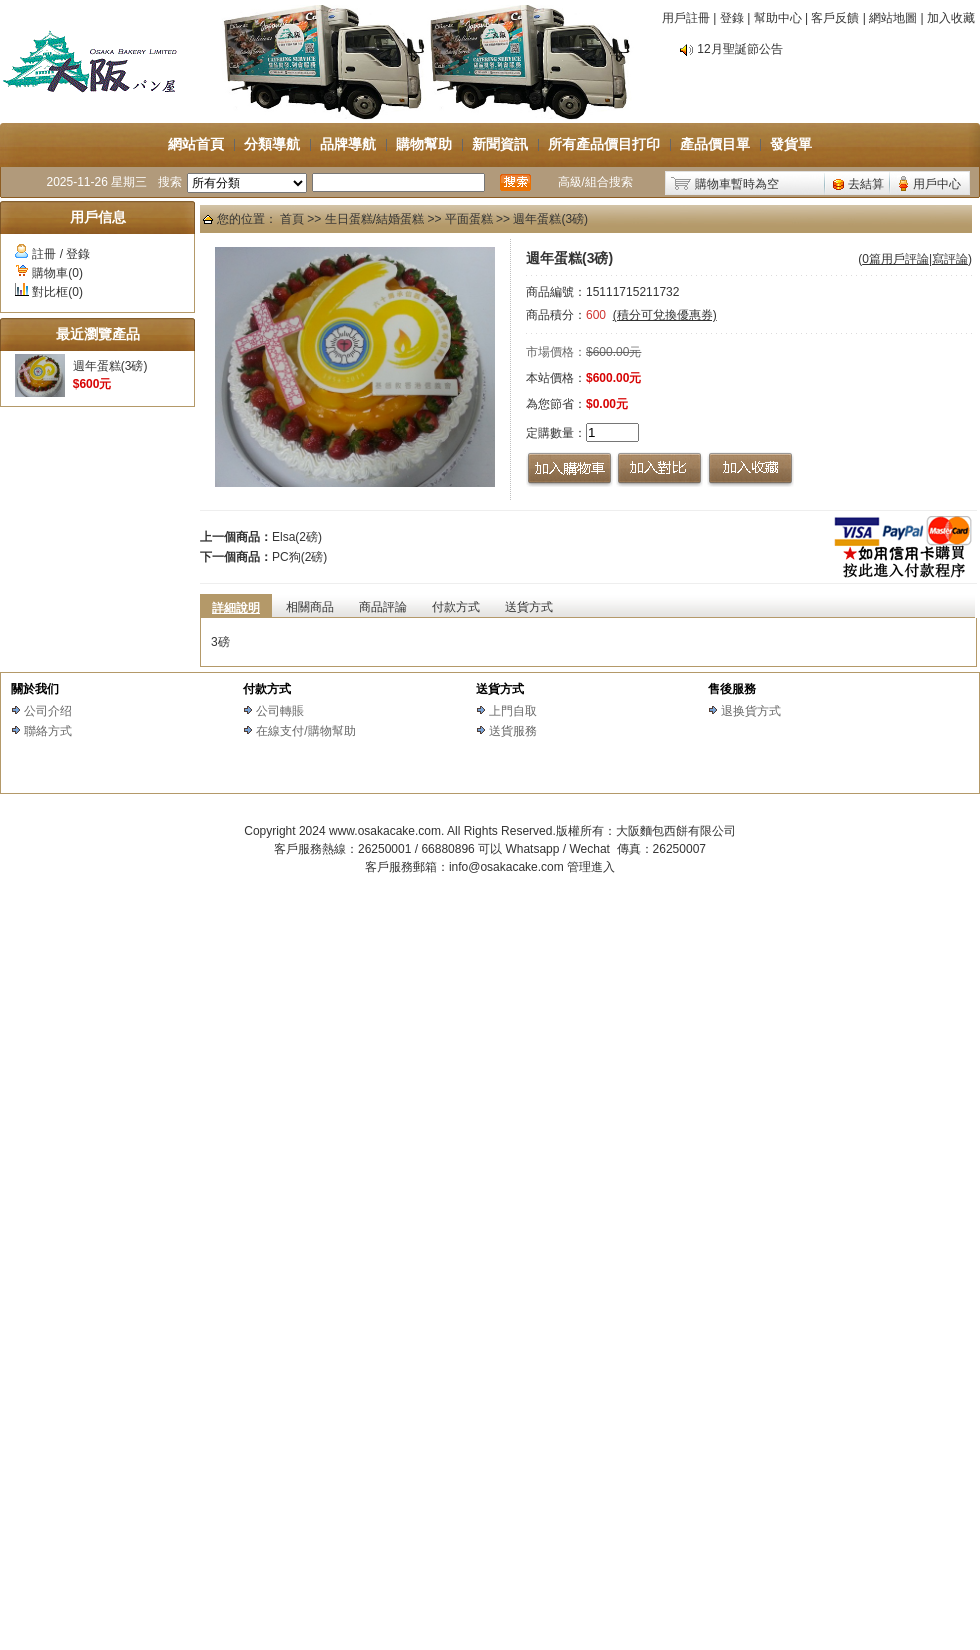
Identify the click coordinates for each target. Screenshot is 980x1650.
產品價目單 (715, 144)
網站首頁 (196, 144)
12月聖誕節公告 (739, 49)
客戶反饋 (835, 18)
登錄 (732, 18)
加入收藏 (951, 18)
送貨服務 (513, 731)
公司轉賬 (280, 711)
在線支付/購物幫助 (305, 731)
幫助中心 (778, 18)
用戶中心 (937, 184)
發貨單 (791, 144)
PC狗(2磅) (299, 557)
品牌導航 (348, 144)
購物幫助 (424, 144)
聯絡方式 (48, 731)
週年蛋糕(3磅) (110, 366)
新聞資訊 (500, 144)
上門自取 (513, 711)
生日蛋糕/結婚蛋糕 (374, 219)
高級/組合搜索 (595, 182)
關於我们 (35, 689)
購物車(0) (57, 273)
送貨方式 (500, 689)
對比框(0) (57, 292)
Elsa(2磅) (297, 537)
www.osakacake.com (385, 831)
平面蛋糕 (469, 219)
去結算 (866, 184)
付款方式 (267, 689)
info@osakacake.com (506, 867)
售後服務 (732, 689)
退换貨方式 (751, 711)
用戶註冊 (686, 18)
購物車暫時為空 (737, 184)
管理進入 (591, 867)
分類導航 (272, 144)
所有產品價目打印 (604, 144)
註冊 (44, 254)
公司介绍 (48, 711)
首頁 (292, 219)
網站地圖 (893, 18)
